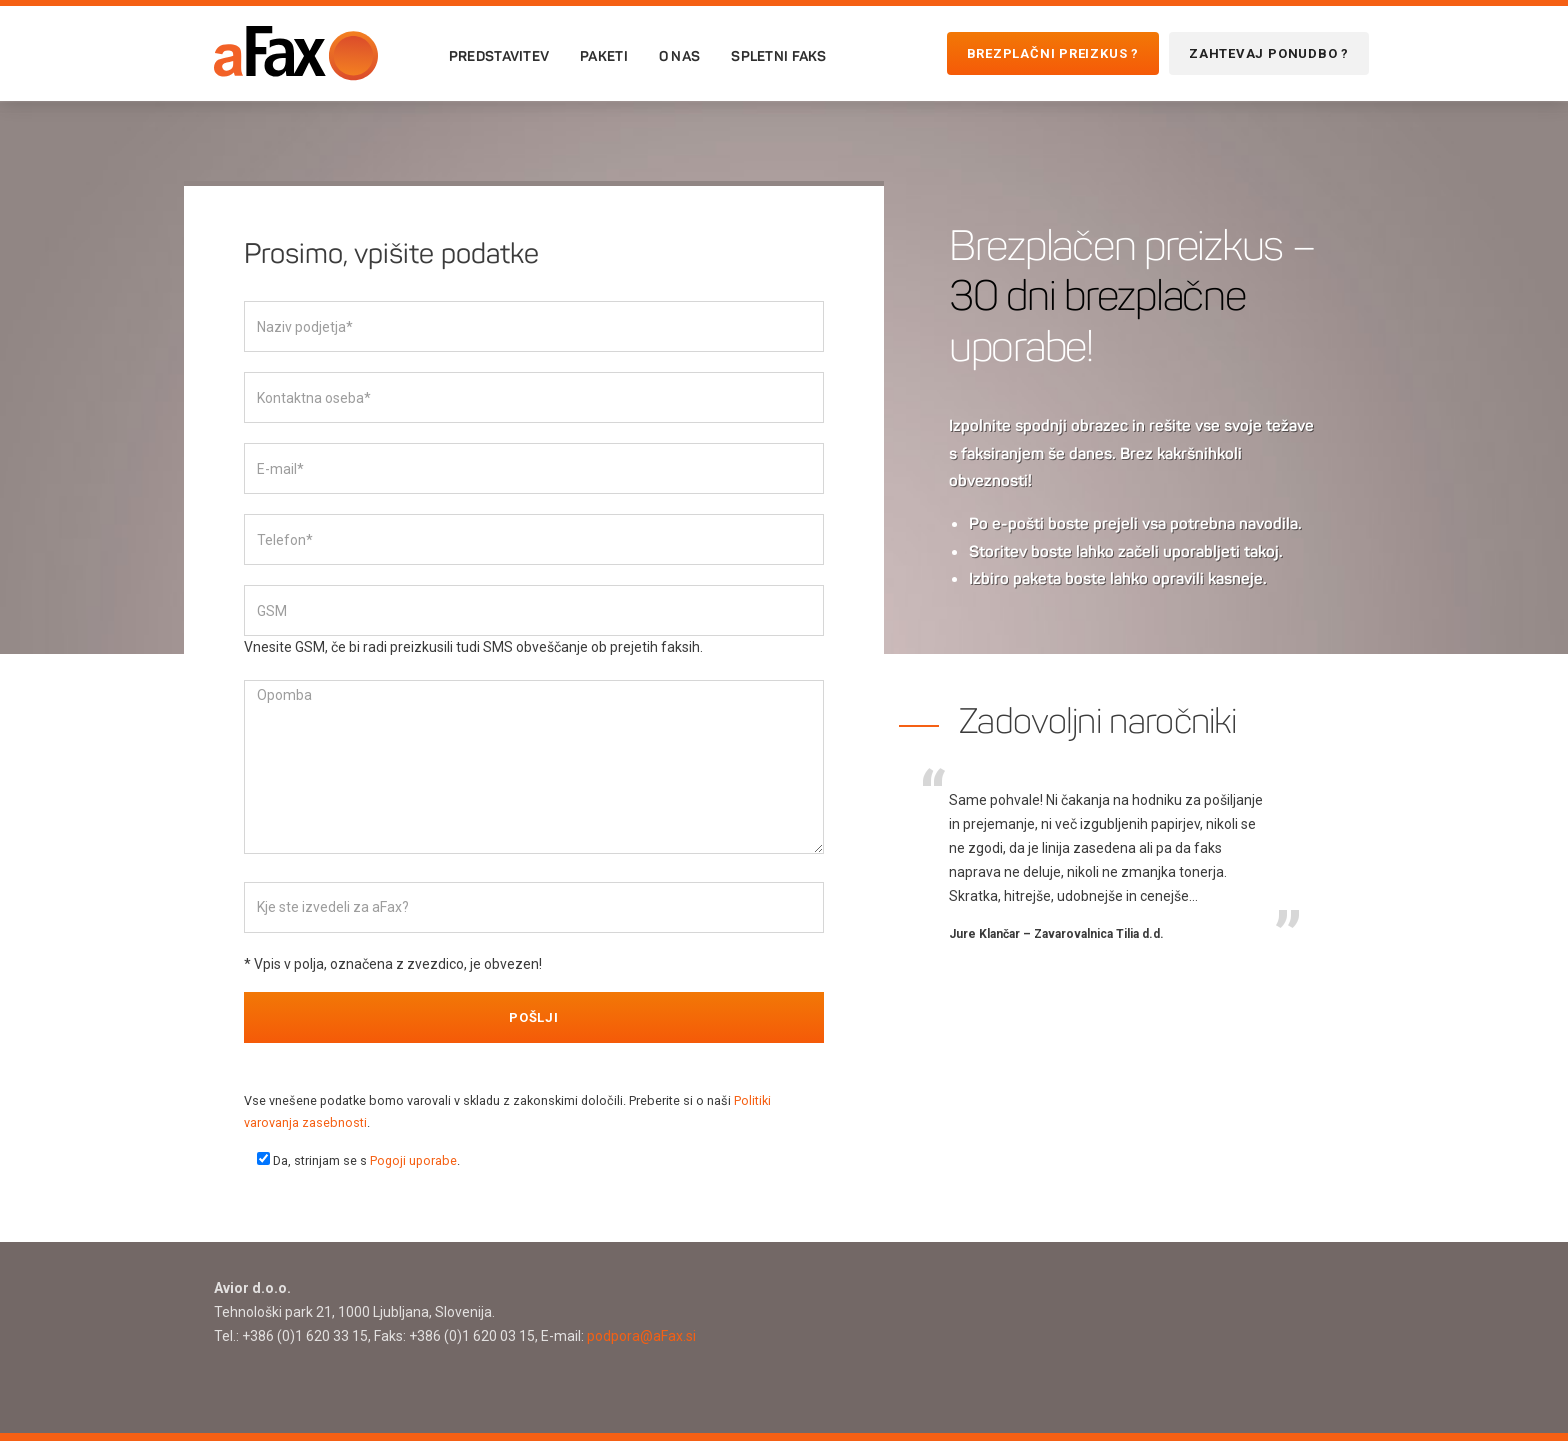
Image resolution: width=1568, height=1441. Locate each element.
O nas (679, 56)
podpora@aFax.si (641, 1336)
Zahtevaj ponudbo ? (1269, 53)
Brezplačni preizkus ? (1053, 53)
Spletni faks (778, 56)
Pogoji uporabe (413, 1160)
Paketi (604, 56)
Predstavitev (499, 56)
